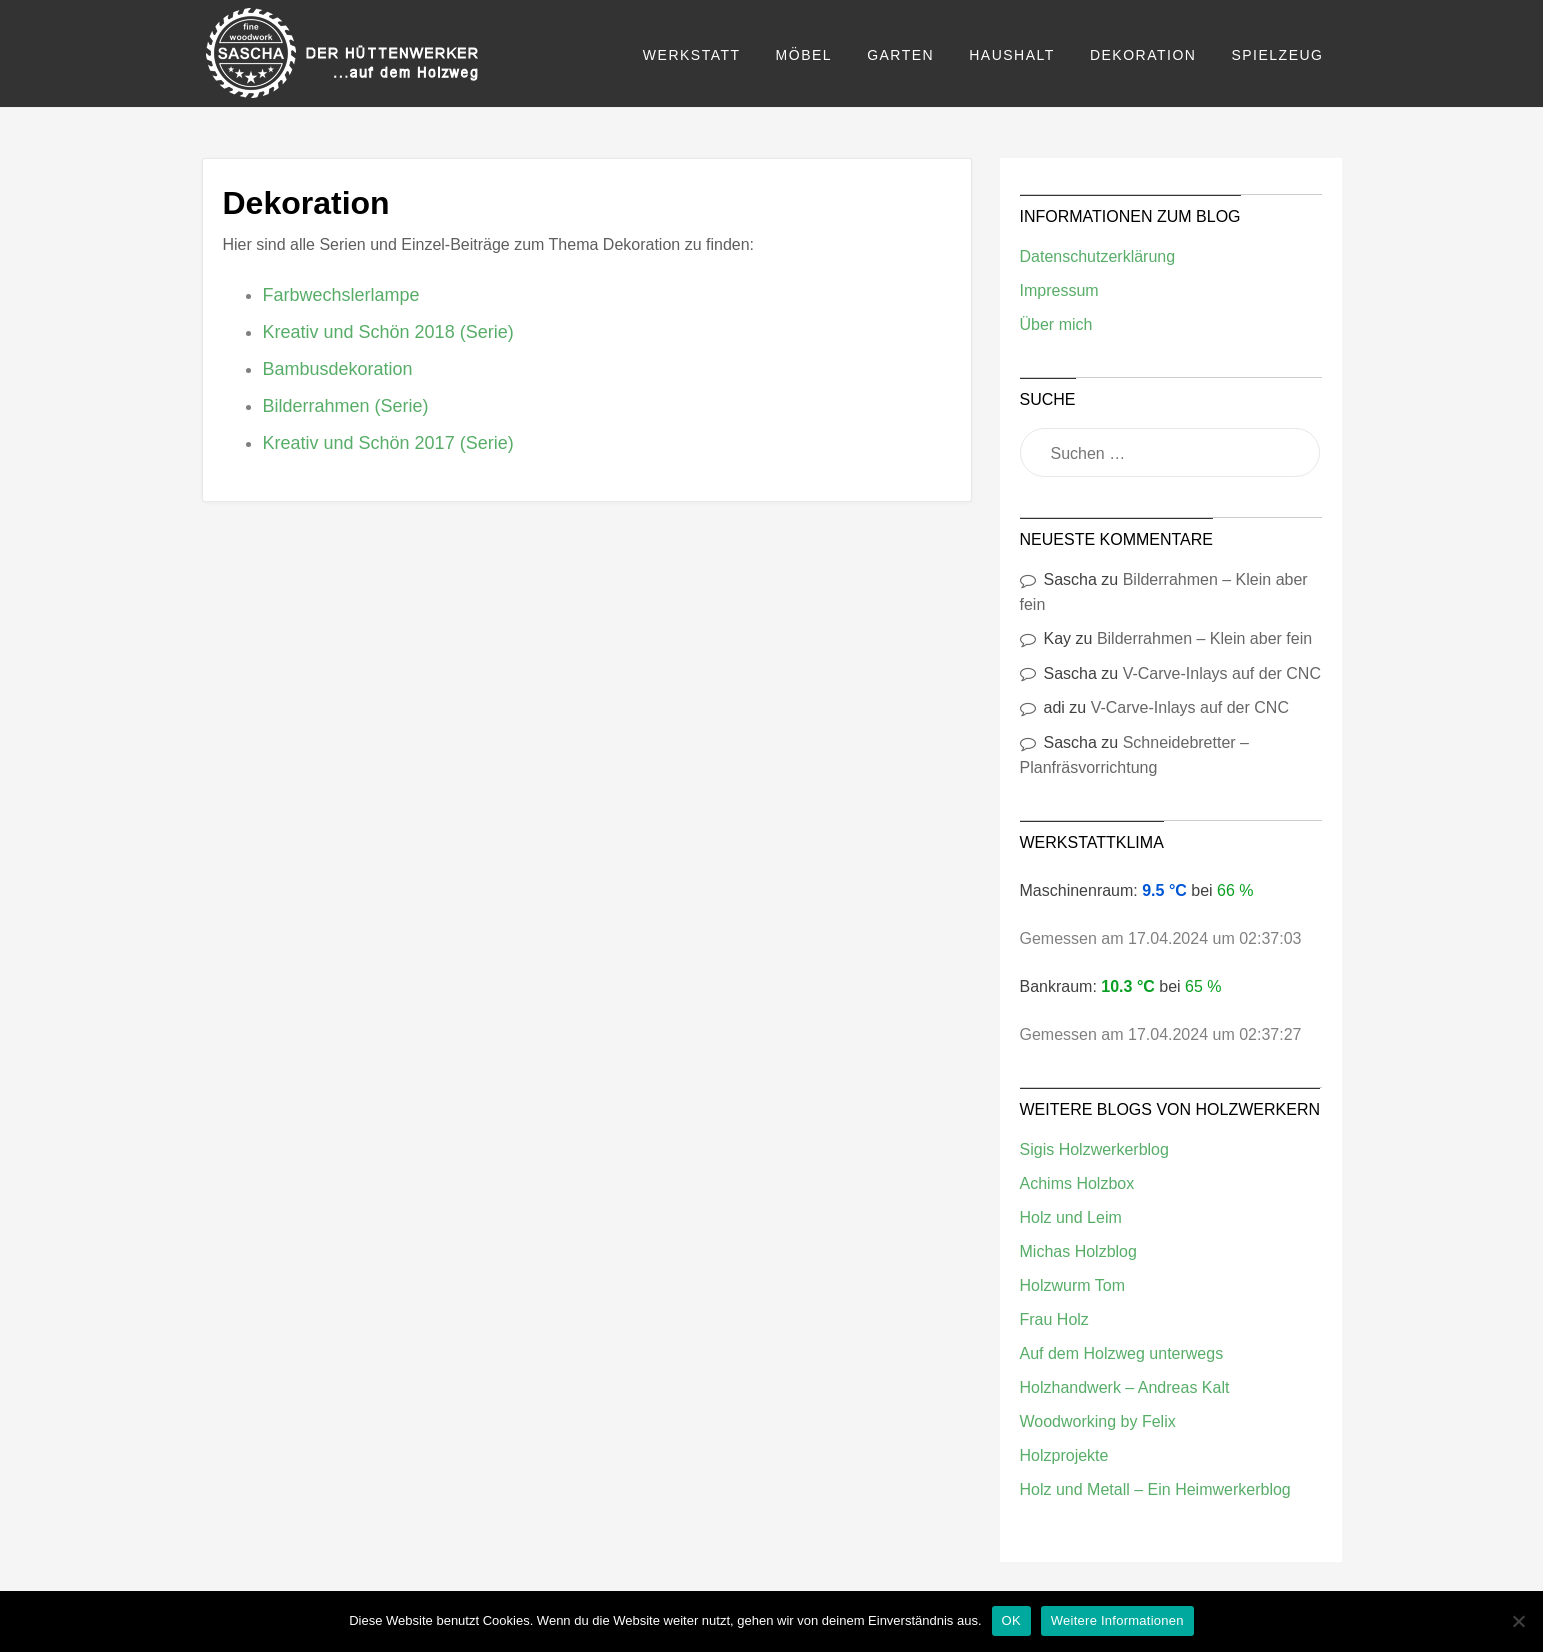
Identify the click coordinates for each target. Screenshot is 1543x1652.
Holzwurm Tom (1073, 1285)
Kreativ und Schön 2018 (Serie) (388, 332)
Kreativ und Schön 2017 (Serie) (388, 443)
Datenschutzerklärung (1098, 256)
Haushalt (1012, 55)
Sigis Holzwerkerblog (1094, 1149)
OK (1011, 1620)
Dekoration (1143, 55)
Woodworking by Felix (1098, 1421)
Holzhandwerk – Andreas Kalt (1125, 1387)
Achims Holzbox (1077, 1183)
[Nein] (1518, 1621)
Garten (900, 55)
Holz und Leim (1071, 1217)
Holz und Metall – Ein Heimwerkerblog (1155, 1489)
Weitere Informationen (1117, 1620)
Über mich (1056, 324)
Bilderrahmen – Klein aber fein (1204, 638)
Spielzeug (1277, 55)
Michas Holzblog (1078, 1251)
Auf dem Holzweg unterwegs (1122, 1353)
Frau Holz (1054, 1319)
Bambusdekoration (338, 369)
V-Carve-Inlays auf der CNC (1222, 673)
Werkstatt (692, 55)
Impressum (1059, 290)
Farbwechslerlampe (341, 295)
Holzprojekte (1064, 1455)
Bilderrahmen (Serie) (346, 406)
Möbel (804, 55)
